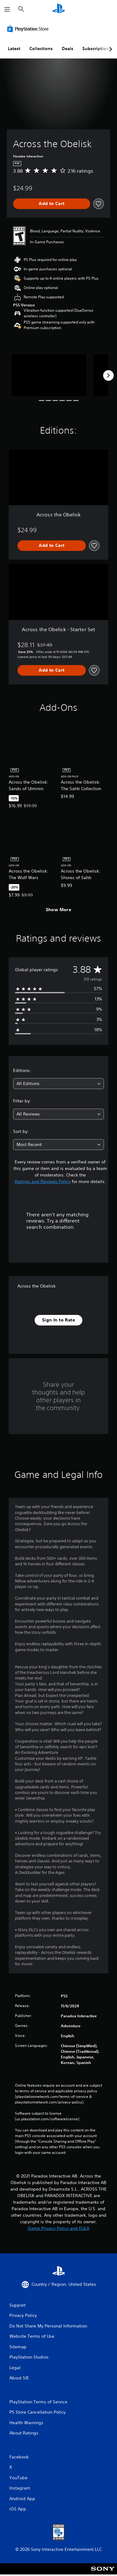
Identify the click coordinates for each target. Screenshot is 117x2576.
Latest (14, 48)
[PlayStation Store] (29, 29)
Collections (41, 48)
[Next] (108, 375)
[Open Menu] (7, 9)
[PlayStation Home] (58, 9)
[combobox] (58, 1083)
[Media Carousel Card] (49, 375)
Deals (67, 48)
